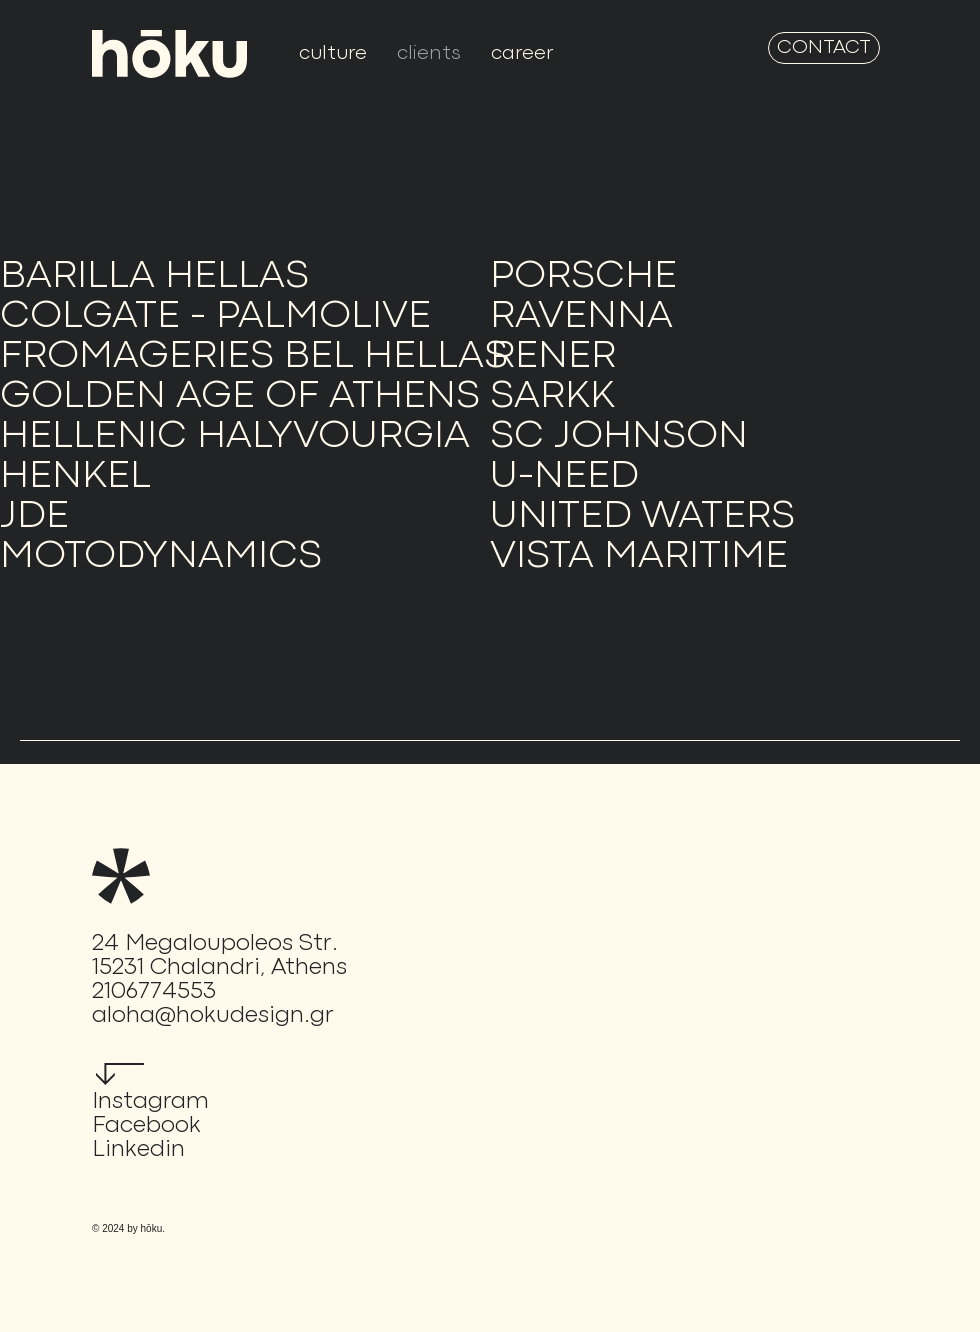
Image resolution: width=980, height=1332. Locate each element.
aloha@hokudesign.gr (213, 1016)
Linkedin (138, 1150)
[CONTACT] (824, 48)
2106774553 (154, 992)
